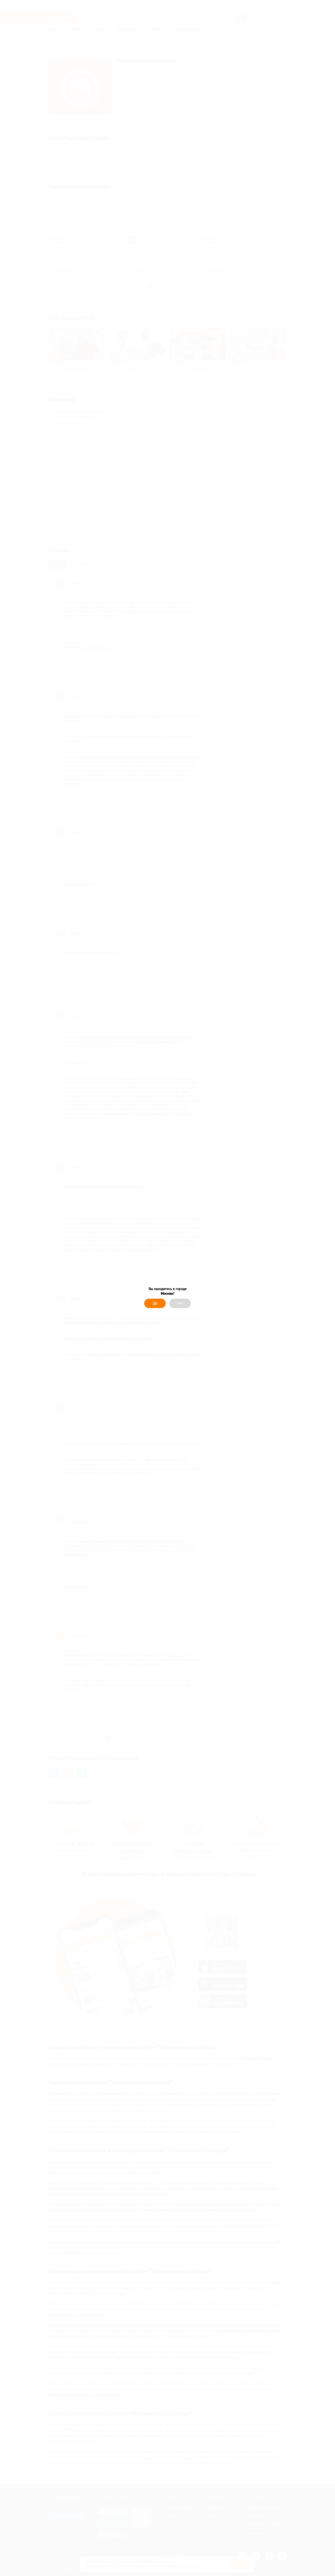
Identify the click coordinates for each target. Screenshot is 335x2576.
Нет (180, 1303)
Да (155, 1303)
